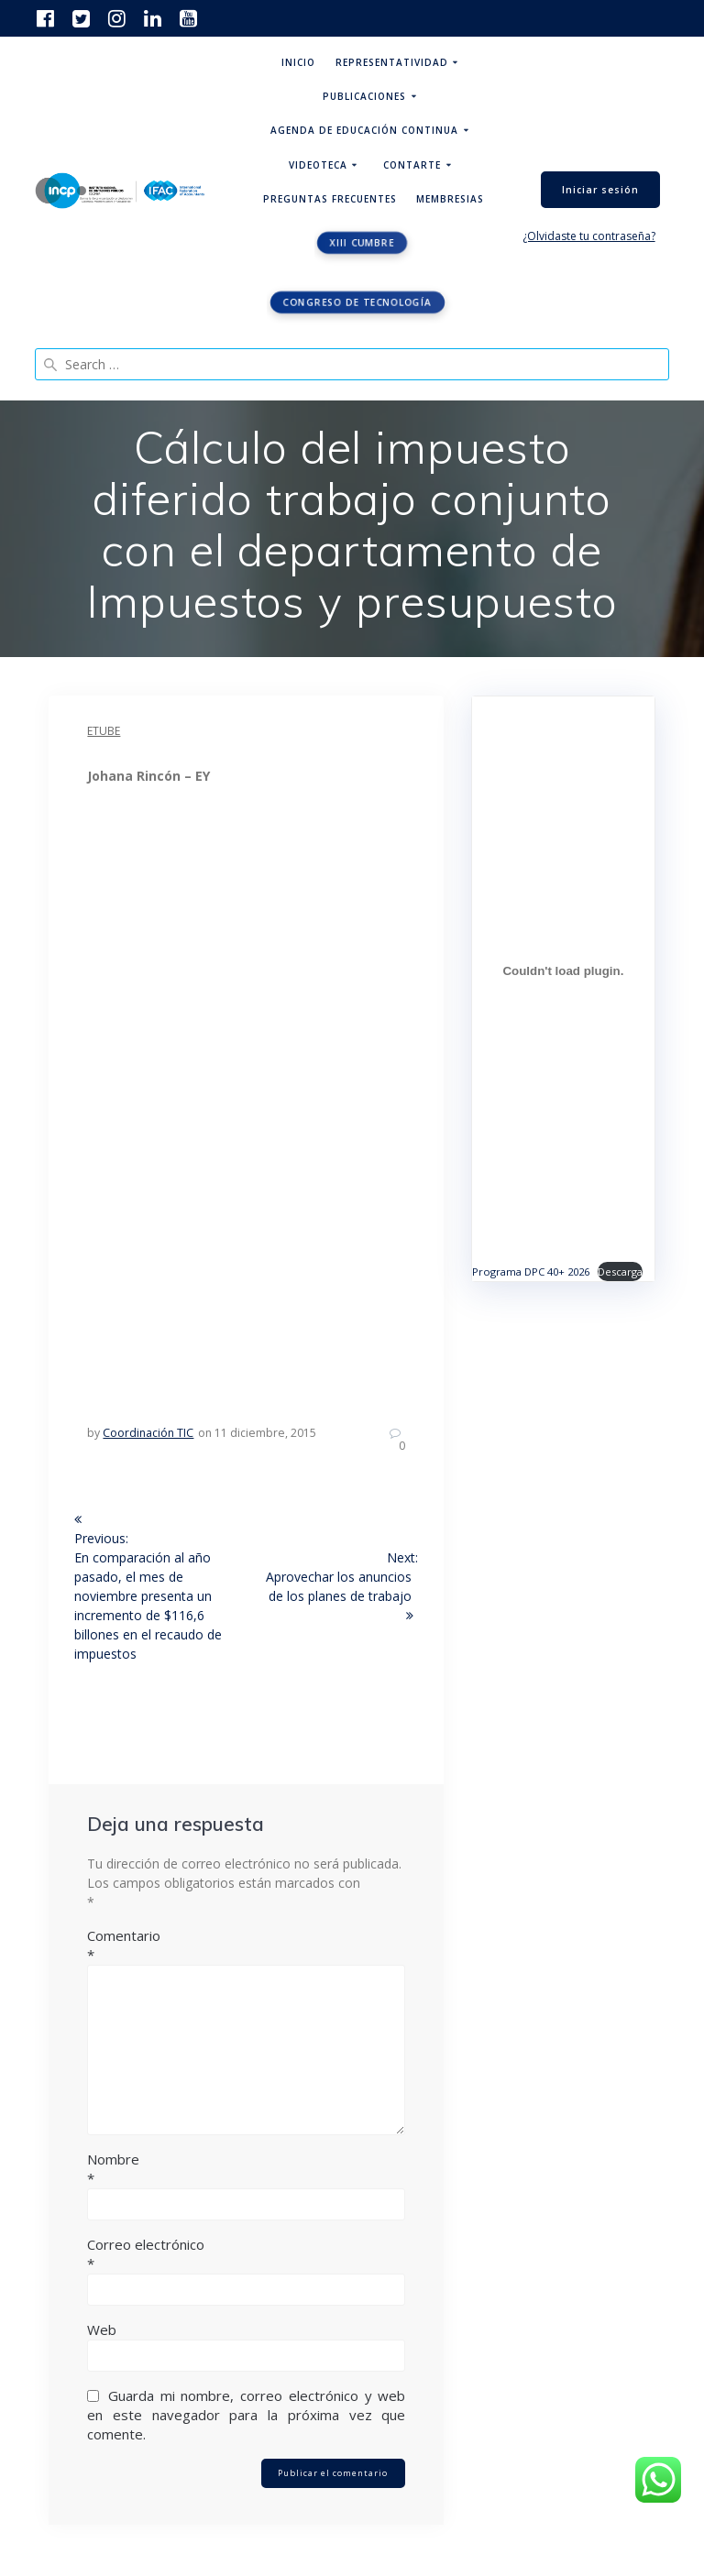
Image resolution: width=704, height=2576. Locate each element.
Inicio (298, 62)
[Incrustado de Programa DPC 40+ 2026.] (563, 971)
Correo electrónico (246, 2254)
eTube (103, 731)
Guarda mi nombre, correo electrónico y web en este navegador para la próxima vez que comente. (246, 2414)
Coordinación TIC (148, 1433)
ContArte (412, 165)
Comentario (246, 1945)
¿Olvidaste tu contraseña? (588, 236)
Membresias (450, 198)
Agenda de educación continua (364, 130)
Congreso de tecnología (357, 302)
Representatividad (392, 62)
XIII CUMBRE (362, 242)
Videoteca (318, 165)
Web (101, 2329)
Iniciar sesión (600, 189)
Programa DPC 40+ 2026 (530, 1271)
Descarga (620, 1271)
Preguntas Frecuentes (330, 198)
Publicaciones (364, 96)
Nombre (246, 2169)
